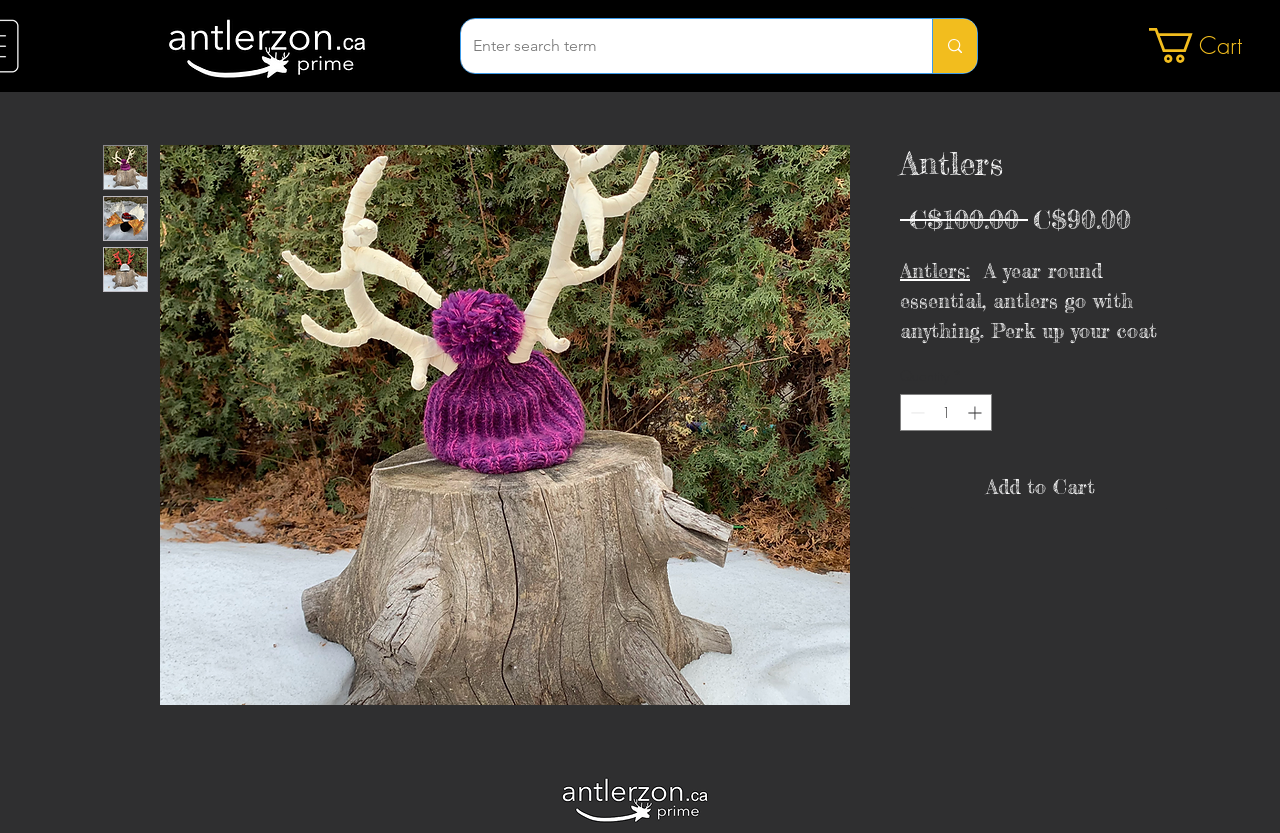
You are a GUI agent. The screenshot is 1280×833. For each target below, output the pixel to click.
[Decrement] (915, 412)
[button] (1213, 45)
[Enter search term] (681, 46)
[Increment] (976, 412)
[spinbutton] (946, 412)
